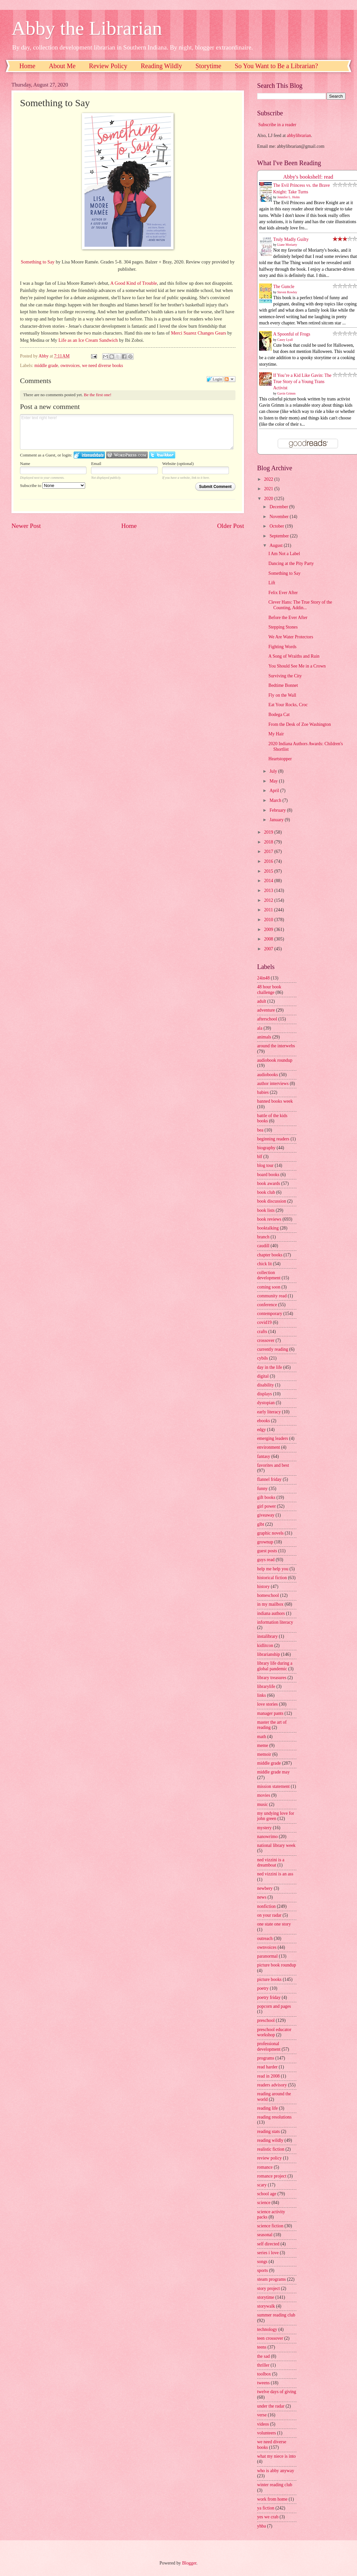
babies (263, 1092)
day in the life (269, 1367)
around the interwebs (276, 1045)
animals (264, 1037)
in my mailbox (270, 1604)
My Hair (276, 733)
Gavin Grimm (286, 393)
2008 (269, 939)
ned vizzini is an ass (275, 1873)
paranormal (267, 1956)
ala (259, 1028)
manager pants (270, 1713)
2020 (269, 498)
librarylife (266, 1686)
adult (261, 1001)
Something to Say (38, 261)
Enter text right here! (127, 432)
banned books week (275, 1101)
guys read (265, 1559)
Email (96, 463)
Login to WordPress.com (127, 455)
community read (272, 1295)
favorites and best (273, 1465)
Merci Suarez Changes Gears (198, 333)
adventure (266, 1010)
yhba (261, 2526)
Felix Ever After (283, 592)
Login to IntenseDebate (89, 455)
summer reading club (276, 2315)
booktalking (268, 1228)
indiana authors (271, 1613)
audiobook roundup (274, 1060)
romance (265, 2167)
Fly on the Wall (282, 695)
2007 (269, 948)
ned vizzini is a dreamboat (270, 1862)
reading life (267, 2108)
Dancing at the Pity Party (291, 563)
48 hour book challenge (269, 989)
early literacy (269, 1411)
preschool (266, 2020)
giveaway (265, 1515)
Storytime (208, 65)
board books (268, 1174)
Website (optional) (178, 463)
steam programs (271, 2279)
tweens (263, 2382)
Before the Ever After (287, 617)
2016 (269, 861)
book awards (268, 1183)
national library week (276, 1845)
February (278, 810)
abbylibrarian (299, 135)
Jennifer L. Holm (288, 197)
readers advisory (272, 2084)
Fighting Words (282, 646)
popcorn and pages (274, 2006)
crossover (265, 1340)
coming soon (268, 1287)
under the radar (271, 2406)
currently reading (272, 1349)
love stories (267, 1704)
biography (266, 1147)
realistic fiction (270, 2149)
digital (263, 1376)
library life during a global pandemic (274, 1666)
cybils (262, 1358)
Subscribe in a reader (277, 124)
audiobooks (267, 1074)
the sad (263, 2356)
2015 (269, 871)
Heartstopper (279, 758)
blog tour (265, 1165)
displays (264, 1393)
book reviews (269, 1219)
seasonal (264, 2234)
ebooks (263, 1420)
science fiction (270, 2225)
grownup (265, 1542)
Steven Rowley (287, 292)
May (274, 781)
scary (262, 2184)
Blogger (189, 2563)
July (274, 771)
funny (262, 1488)
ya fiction (265, 2508)
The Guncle (283, 286)
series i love (268, 2252)
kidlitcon (265, 1645)
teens (261, 2347)
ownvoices (70, 365)
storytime (265, 2297)
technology (267, 2329)
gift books (266, 1497)
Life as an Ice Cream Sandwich (88, 340)
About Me (62, 65)
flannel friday (269, 1479)
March (276, 800)
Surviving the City (285, 675)
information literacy (275, 1622)
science (264, 2202)
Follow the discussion (229, 379)
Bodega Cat (279, 714)
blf (259, 1156)
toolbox (264, 2374)
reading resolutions (274, 2117)
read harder (267, 2066)
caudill (263, 1245)
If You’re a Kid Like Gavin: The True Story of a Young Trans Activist (302, 382)
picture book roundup (276, 1965)
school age (266, 2193)
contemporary (269, 1313)
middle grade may (273, 1772)
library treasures (271, 1677)
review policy (269, 2158)
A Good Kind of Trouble (133, 283)
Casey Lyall (285, 339)
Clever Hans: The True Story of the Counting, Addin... (300, 605)
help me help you (272, 1568)
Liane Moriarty (287, 244)
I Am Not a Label (284, 553)
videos (263, 2424)
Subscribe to (52, 485)
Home (27, 65)
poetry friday (269, 1997)
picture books (269, 1979)
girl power (266, 1506)
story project (268, 2288)
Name (25, 463)
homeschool (268, 1595)
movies (263, 1795)
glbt (260, 1524)
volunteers (266, 2433)
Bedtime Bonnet (283, 685)
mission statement (273, 1786)
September (280, 535)
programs (265, 2058)
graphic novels (270, 1533)
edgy (261, 1429)
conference (267, 1304)
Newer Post (26, 525)
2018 (269, 842)
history (263, 1586)
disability (265, 1385)
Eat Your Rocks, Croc (288, 704)
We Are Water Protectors (290, 636)
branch (263, 1236)
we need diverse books (102, 365)
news (261, 1897)
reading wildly (270, 2140)
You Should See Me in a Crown (297, 666)
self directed (268, 2243)
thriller (263, 2365)
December (279, 506)
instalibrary (267, 1636)
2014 (269, 880)
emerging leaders (272, 1438)
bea (260, 1130)
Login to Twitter (162, 455)
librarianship (268, 1654)
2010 (269, 919)
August (277, 545)
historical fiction (272, 1577)
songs (262, 2261)
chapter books (269, 1254)
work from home (272, 2499)
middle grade (46, 365)
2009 (269, 929)
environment (268, 1447)
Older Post (230, 525)
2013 (269, 890)
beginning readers (273, 1138)
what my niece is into (276, 2456)
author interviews (273, 1083)
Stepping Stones (282, 627)
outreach (265, 1938)
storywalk (266, 2306)
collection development (268, 1275)
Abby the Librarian (86, 28)
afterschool (267, 1019)
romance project (271, 2176)
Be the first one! (97, 394)
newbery (265, 1888)
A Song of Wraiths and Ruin (293, 656)
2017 (269, 851)
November (280, 516)
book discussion (271, 1201)
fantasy (263, 1456)
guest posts (267, 1550)
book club (266, 1192)
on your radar (269, 1915)
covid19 (264, 1322)
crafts (262, 1331)
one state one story (274, 1924)
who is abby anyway (275, 2470)
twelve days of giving (276, 2391)
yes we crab (267, 2516)
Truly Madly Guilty (291, 239)
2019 (269, 832)
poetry (263, 1988)
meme (262, 1745)
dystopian (266, 1402)
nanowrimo (267, 1836)
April (275, 790)
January (277, 819)
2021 (269, 488)
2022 (269, 479)
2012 (269, 900)
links (261, 1695)
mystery (264, 1827)
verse (262, 2414)
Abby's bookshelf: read (308, 177)
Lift (271, 582)
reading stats (268, 2131)
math (261, 1736)
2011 (269, 909)
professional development (268, 2046)
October (277, 526)
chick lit (264, 1263)
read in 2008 (268, 2076)
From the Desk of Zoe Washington (299, 724)
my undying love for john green (275, 1816)
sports (262, 2270)
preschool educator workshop (274, 2032)
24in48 (263, 978)
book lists (265, 1210)
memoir (264, 1754)
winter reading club (274, 2484)
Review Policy (108, 65)
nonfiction (266, 1906)
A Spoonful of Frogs (291, 334)
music (262, 1804)
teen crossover (270, 2338)
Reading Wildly (161, 65)
